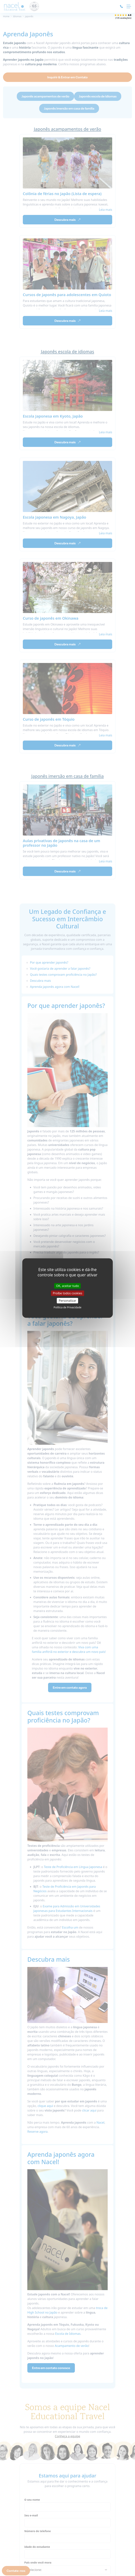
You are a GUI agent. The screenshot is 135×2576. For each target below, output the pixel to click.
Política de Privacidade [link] (67, 1307)
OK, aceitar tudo (67, 1286)
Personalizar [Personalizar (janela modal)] (67, 1301)
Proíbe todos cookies (67, 1293)
